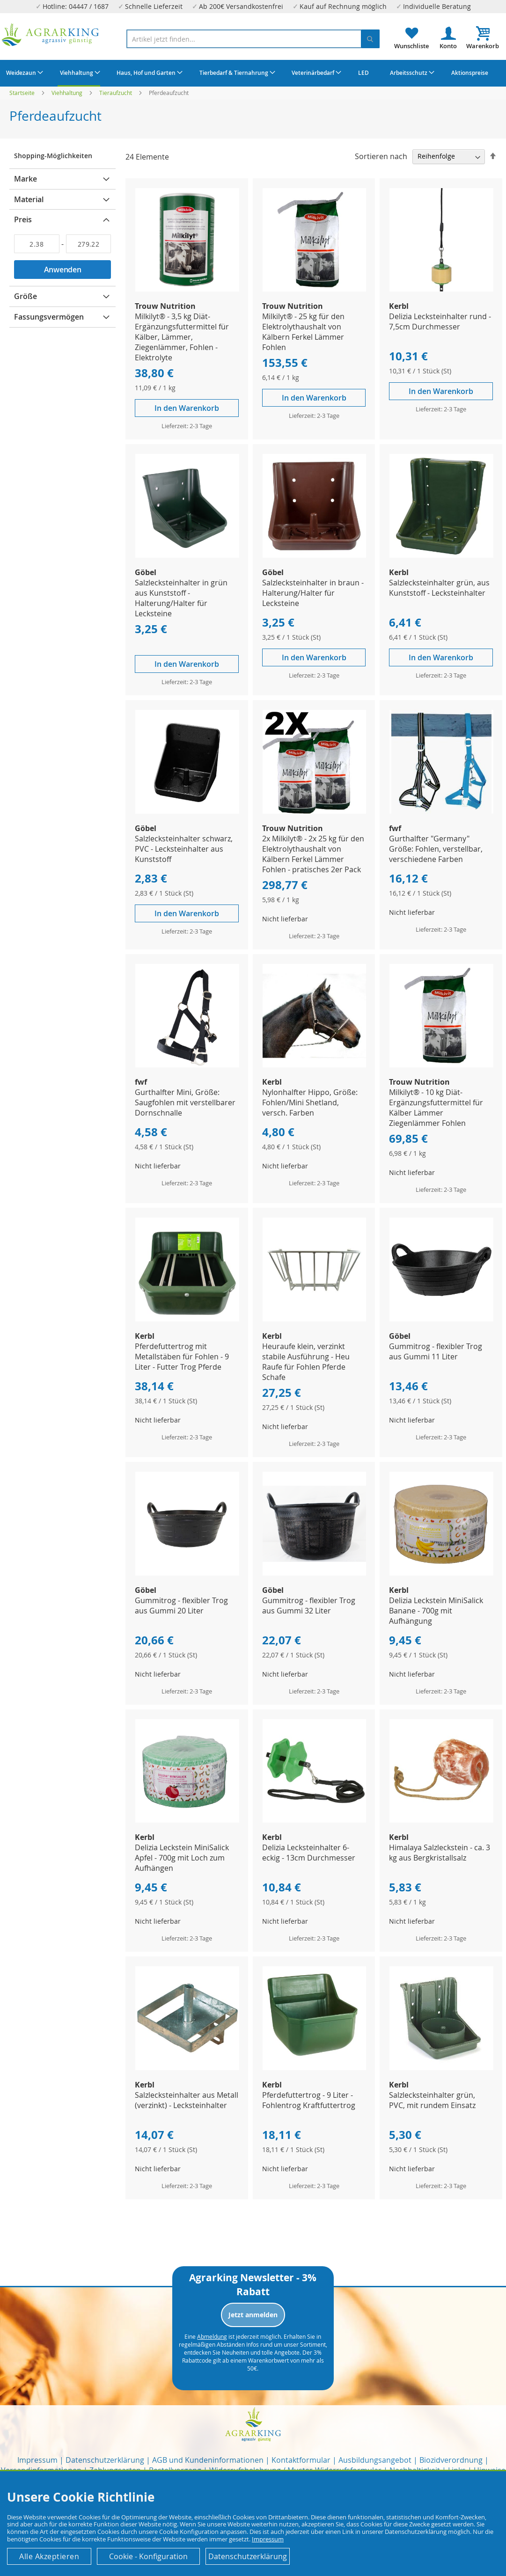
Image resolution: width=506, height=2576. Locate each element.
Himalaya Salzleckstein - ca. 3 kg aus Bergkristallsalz (439, 1852)
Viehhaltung (67, 92)
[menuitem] (23, 72)
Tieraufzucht (116, 92)
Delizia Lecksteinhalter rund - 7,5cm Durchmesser (440, 321)
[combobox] (253, 38)
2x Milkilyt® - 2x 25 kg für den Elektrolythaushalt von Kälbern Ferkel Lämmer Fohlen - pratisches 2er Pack (313, 854)
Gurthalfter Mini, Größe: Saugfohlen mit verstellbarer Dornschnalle (185, 1102)
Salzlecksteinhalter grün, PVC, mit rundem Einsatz (432, 2100)
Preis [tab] (23, 219)
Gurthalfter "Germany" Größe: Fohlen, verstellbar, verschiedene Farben (436, 848)
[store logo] (50, 34)
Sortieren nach (381, 156)
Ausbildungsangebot (374, 2460)
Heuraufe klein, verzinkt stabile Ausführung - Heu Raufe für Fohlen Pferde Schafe (306, 1361)
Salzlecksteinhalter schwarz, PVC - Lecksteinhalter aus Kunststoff (184, 848)
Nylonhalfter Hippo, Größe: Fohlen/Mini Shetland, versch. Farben (310, 1102)
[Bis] (88, 243)
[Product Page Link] (187, 289)
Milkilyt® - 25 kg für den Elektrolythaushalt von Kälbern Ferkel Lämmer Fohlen (303, 331)
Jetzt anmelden (253, 2314)
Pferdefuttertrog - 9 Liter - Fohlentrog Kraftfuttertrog (308, 2100)
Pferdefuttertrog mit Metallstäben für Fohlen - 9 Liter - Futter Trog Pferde (182, 1356)
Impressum (37, 2460)
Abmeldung (212, 2336)
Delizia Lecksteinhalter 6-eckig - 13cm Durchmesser (308, 1852)
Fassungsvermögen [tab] (49, 317)
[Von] (36, 243)
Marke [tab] (25, 179)
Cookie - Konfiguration (148, 2556)
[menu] (253, 73)
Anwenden (62, 269)
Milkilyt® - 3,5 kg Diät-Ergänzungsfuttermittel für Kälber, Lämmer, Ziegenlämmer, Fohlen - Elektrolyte (182, 337)
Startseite (22, 92)
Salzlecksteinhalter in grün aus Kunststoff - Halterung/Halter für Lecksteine (181, 598)
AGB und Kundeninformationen (208, 2460)
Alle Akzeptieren (49, 2556)
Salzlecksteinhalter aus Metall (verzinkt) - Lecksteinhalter (186, 2100)
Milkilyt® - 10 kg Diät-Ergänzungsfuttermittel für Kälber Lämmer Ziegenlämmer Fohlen (436, 1107)
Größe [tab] (25, 296)
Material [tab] (29, 199)
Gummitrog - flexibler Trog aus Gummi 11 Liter (435, 1351)
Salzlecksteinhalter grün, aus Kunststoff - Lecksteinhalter (439, 587)
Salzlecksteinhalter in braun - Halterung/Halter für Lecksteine (313, 592)
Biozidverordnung (451, 2460)
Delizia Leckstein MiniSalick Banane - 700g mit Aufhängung (436, 1610)
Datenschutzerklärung (105, 2460)
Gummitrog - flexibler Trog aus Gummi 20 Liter (181, 1605)
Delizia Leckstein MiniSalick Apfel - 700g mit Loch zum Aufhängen (182, 1857)
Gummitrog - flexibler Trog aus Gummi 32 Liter (308, 1605)
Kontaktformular (300, 2460)
